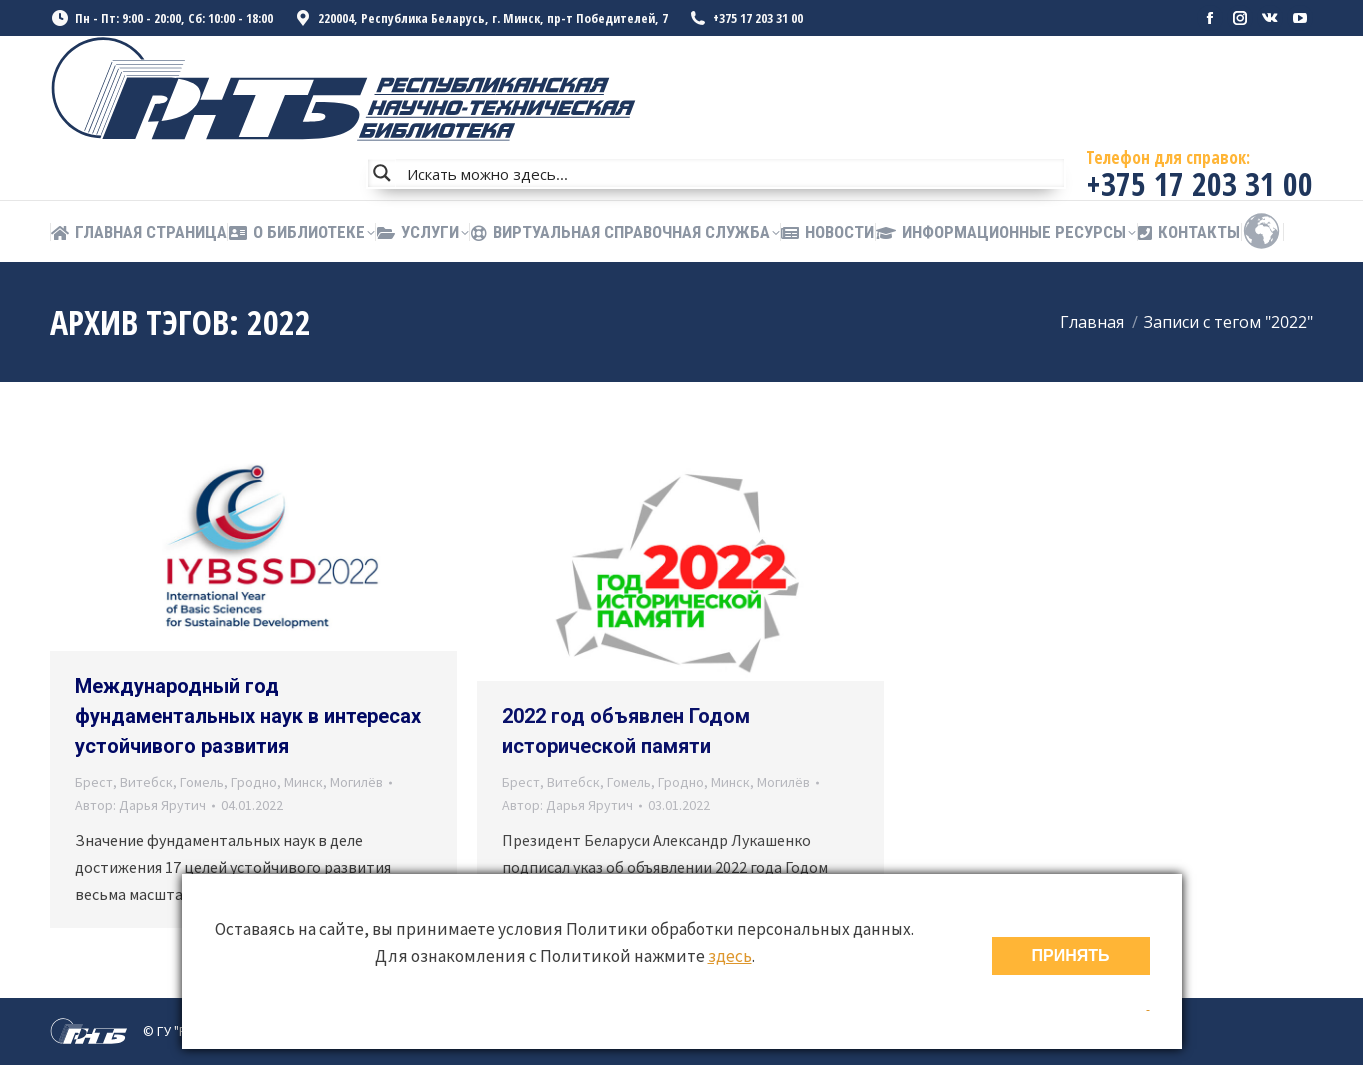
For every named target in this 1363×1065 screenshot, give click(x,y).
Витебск (146, 782)
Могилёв (356, 782)
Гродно (254, 782)
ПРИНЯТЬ (1071, 955)
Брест (94, 782)
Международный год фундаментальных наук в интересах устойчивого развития (248, 716)
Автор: (140, 805)
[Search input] (731, 173)
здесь (730, 956)
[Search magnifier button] (382, 173)
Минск (303, 782)
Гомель (202, 782)
